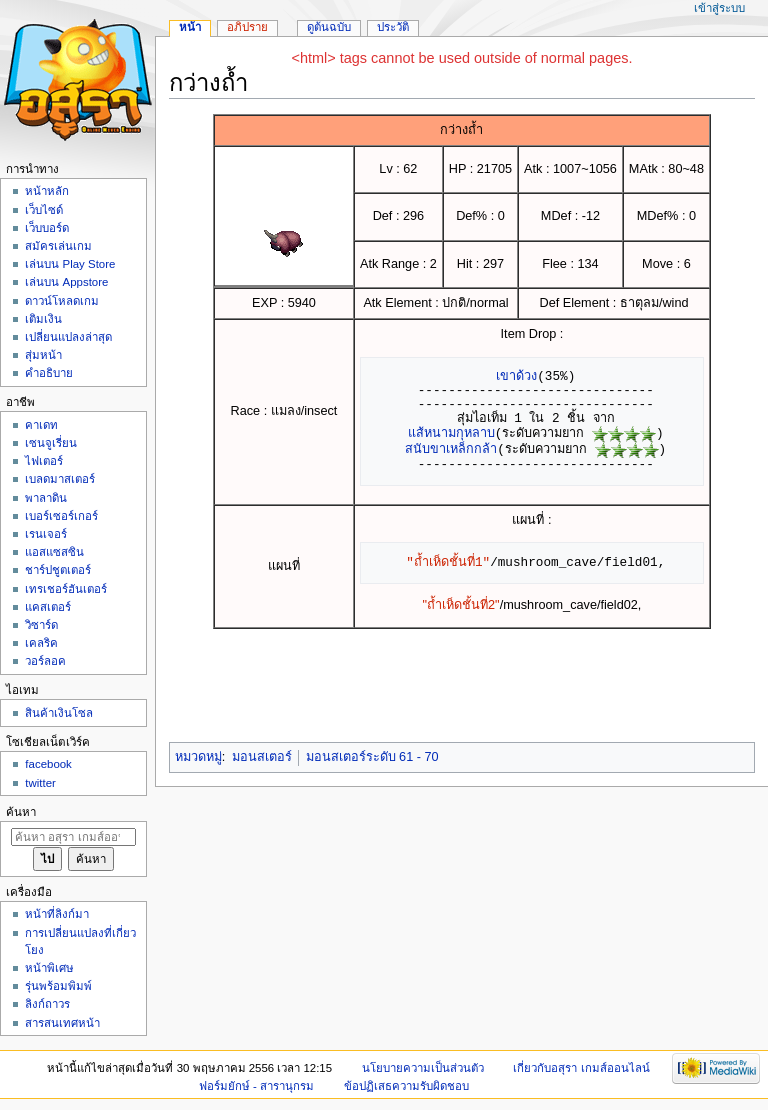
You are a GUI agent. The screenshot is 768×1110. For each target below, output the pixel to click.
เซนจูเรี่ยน (51, 443)
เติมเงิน (43, 319)
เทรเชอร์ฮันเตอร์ (66, 589)
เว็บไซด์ (44, 210)
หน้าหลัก (47, 191)
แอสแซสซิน (54, 552)
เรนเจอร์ (46, 534)
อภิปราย (247, 27)
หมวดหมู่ (198, 757)
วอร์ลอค (45, 661)
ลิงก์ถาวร (47, 1004)
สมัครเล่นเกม (58, 246)
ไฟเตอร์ (44, 461)
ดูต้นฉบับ (329, 27)
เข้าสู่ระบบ (719, 8)
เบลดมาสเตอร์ (60, 479)
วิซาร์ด (41, 625)
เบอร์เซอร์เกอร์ (61, 516)
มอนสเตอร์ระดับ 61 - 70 (372, 757)
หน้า (190, 27)
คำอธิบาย (49, 373)
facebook (48, 764)
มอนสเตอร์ (262, 757)
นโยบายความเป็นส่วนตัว (423, 1068)
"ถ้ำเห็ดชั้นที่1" (448, 562)
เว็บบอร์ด (47, 228)
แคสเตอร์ (48, 607)
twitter (40, 783)
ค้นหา (21, 812)
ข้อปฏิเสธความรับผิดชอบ (406, 1086)
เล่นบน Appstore (66, 282)
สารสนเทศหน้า (62, 1023)
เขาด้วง (516, 376)
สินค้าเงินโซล (59, 713)
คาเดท (41, 425)
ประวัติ (393, 27)
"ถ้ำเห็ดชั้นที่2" (461, 605)
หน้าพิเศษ (49, 968)
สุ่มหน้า (43, 355)
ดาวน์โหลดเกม (62, 301)
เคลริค (41, 643)
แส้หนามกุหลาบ (451, 433)
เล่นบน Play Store (70, 264)
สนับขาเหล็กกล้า (451, 449)
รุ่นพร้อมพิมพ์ (58, 986)
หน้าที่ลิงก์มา (57, 914)
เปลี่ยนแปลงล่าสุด (68, 337)
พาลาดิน (46, 498)
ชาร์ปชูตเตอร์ (58, 570)
